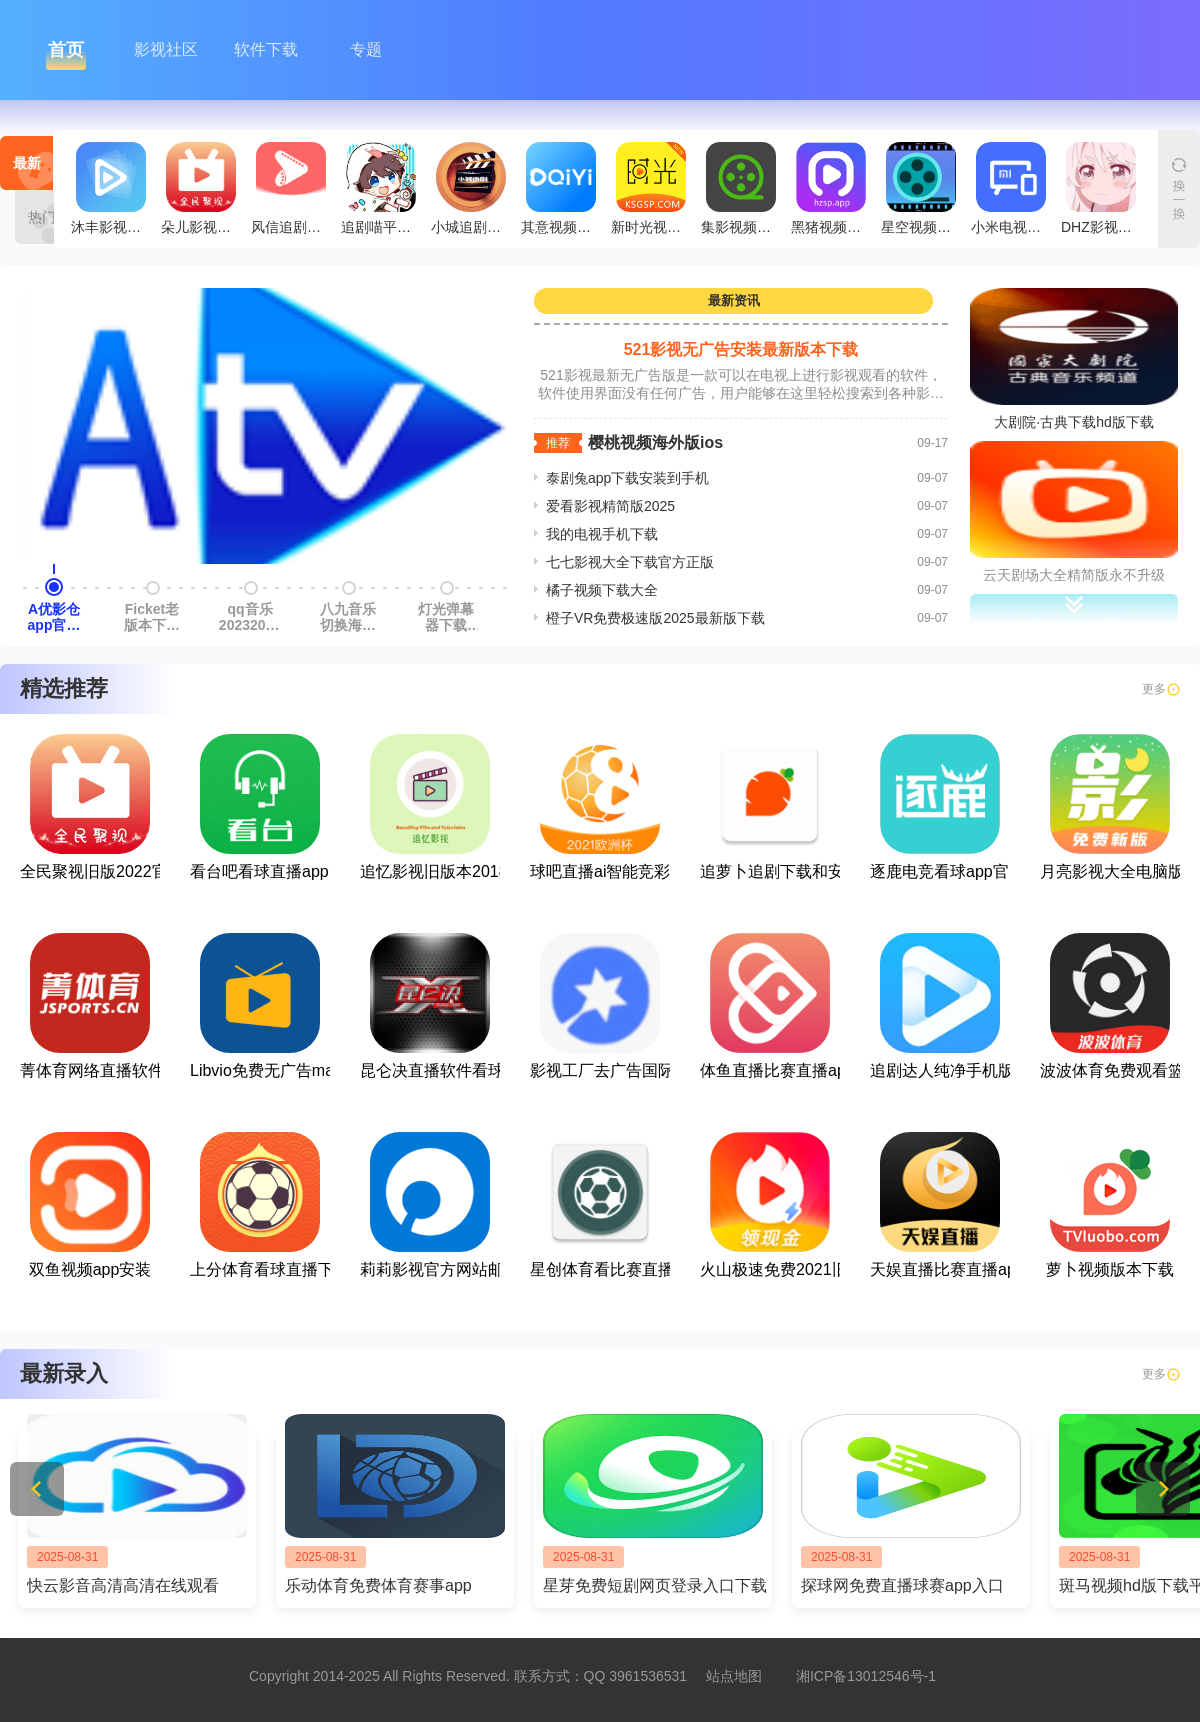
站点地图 (734, 1676)
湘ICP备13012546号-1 (866, 1676)
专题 (366, 49)
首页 (66, 50)
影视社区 (166, 49)
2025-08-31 (67, 1557)
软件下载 (266, 49)
